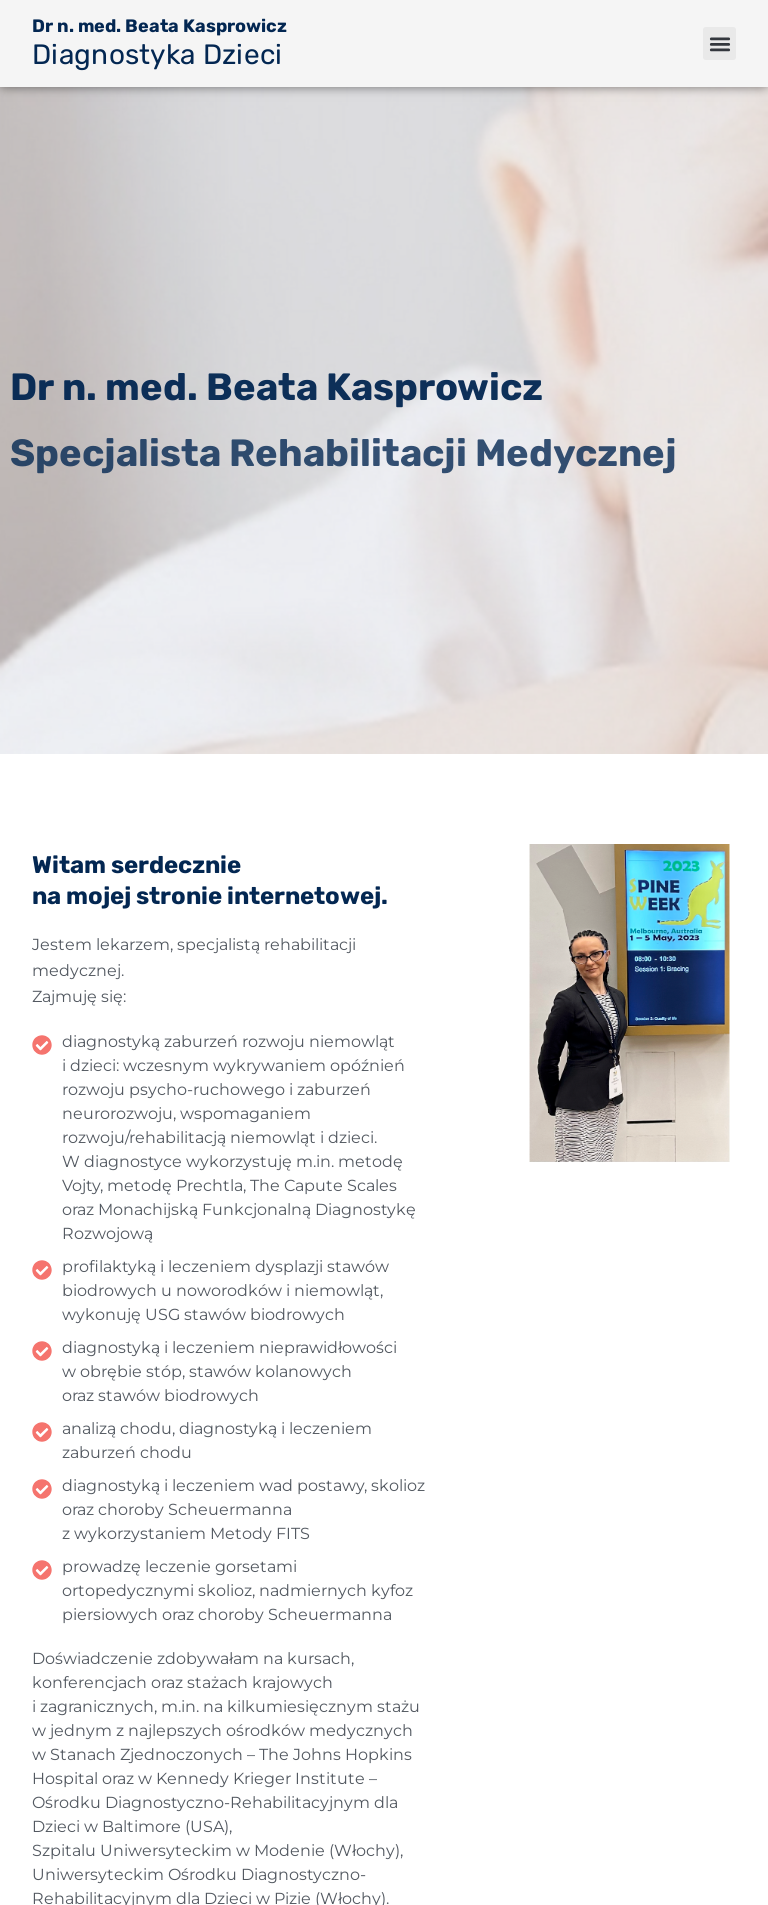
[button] (719, 43)
